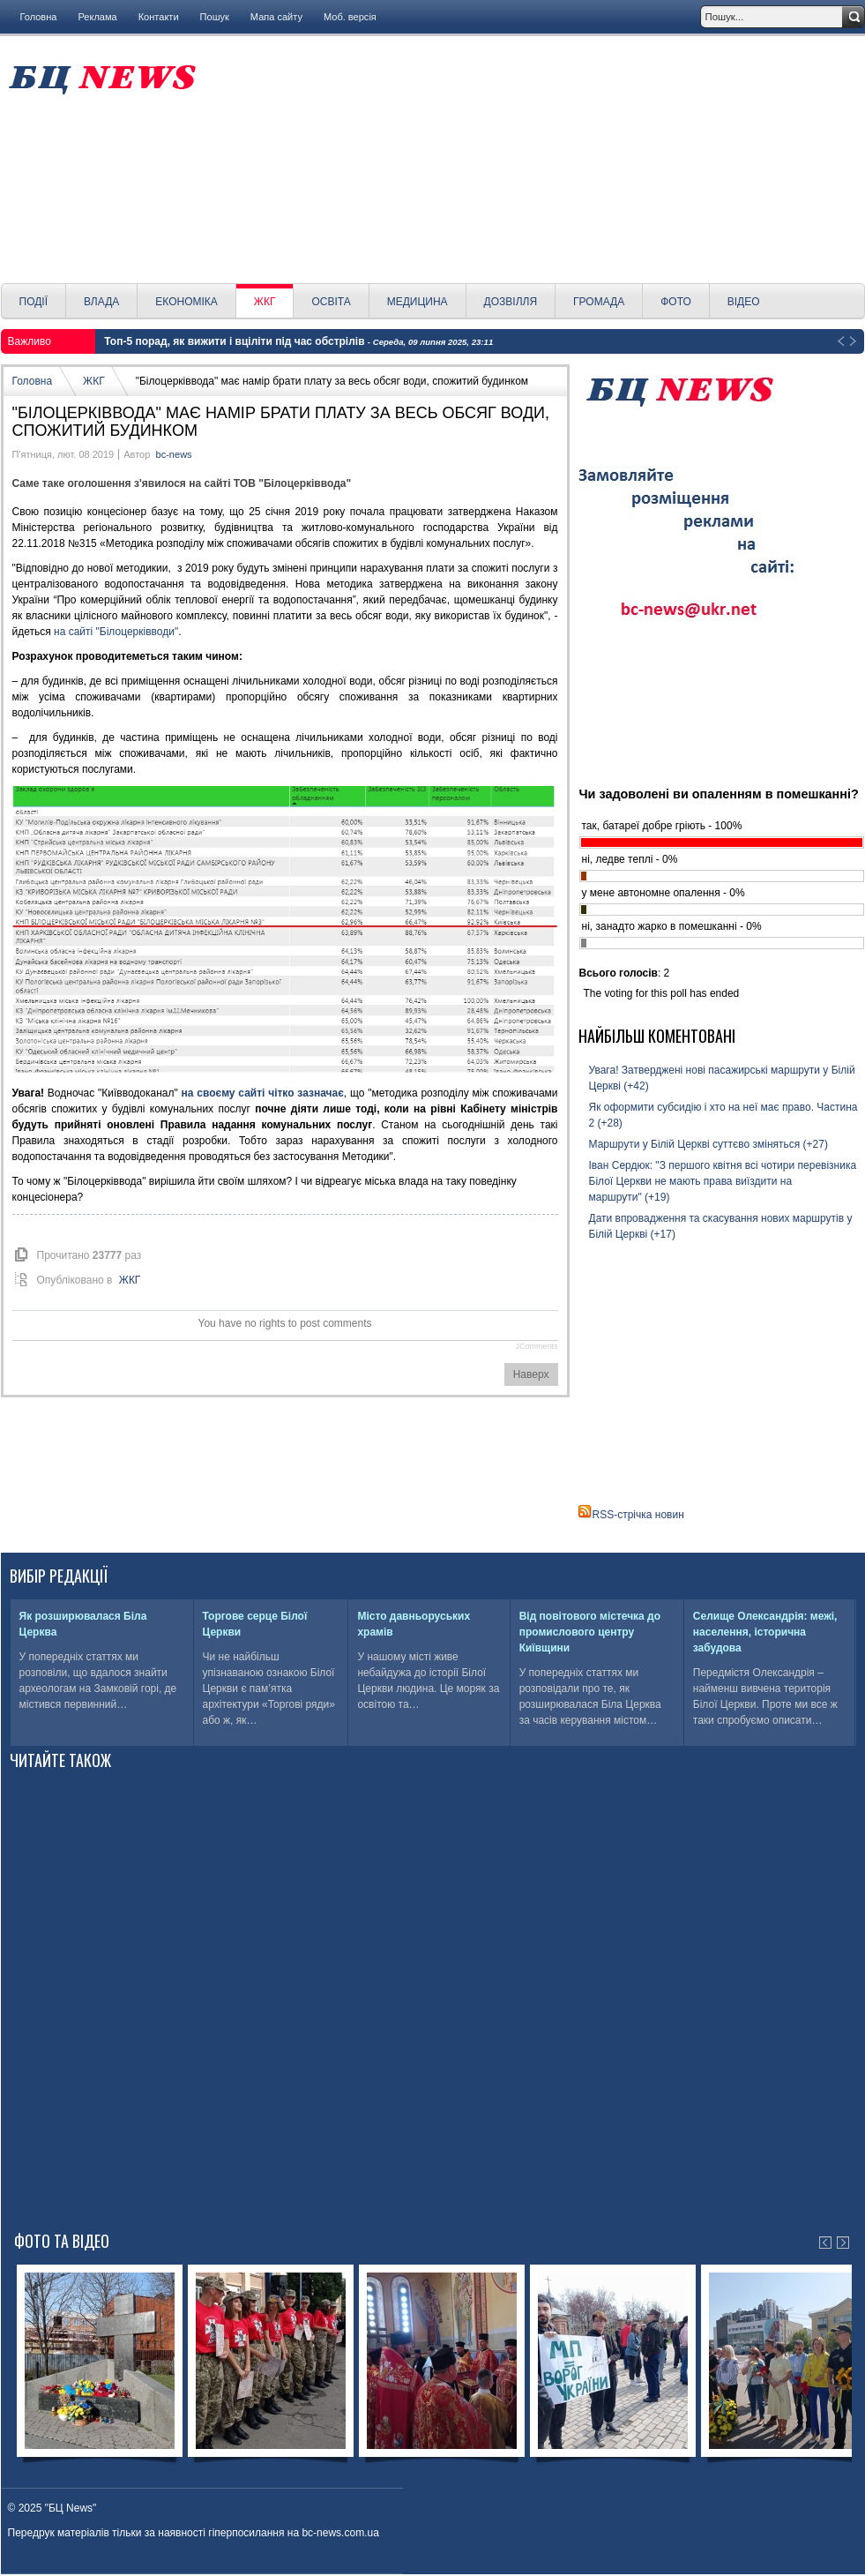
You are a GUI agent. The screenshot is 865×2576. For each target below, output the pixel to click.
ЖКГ (94, 381)
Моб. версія (350, 16)
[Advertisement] (536, 159)
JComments (536, 1346)
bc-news (174, 454)
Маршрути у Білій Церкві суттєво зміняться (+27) (708, 1144)
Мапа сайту (276, 16)
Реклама (97, 16)
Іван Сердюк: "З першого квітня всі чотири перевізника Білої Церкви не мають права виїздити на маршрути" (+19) (723, 1181)
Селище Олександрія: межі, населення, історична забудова (765, 1632)
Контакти (158, 16)
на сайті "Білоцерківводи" (116, 631)
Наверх (531, 1374)
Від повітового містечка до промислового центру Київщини (589, 1632)
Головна (38, 16)
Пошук (214, 16)
